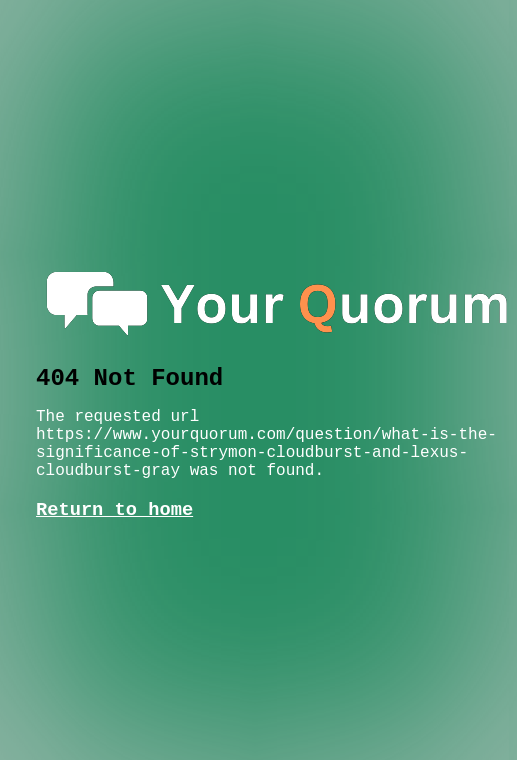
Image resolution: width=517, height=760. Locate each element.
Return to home (114, 510)
